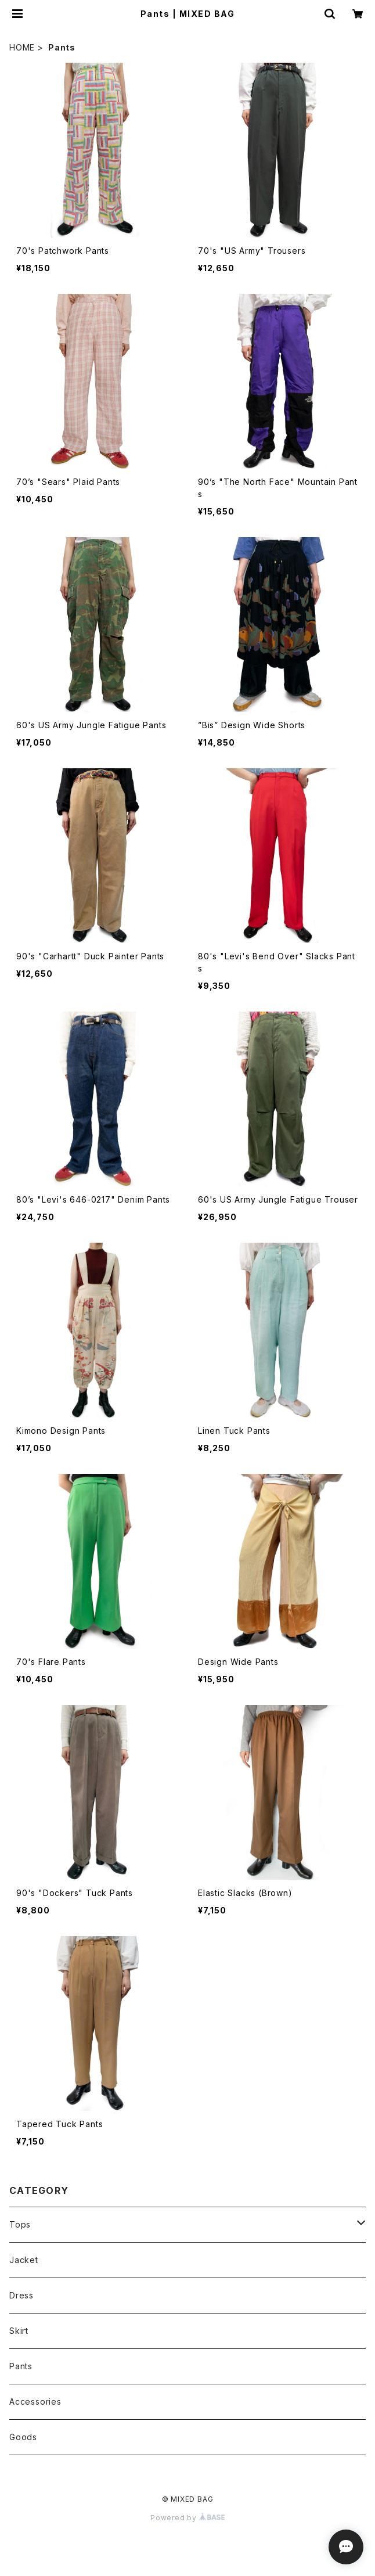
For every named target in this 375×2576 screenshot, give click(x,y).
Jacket (23, 2260)
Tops (20, 2224)
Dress (21, 2295)
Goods (23, 2437)
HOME (22, 47)
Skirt (18, 2331)
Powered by (187, 2517)
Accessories (35, 2401)
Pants (21, 2366)
